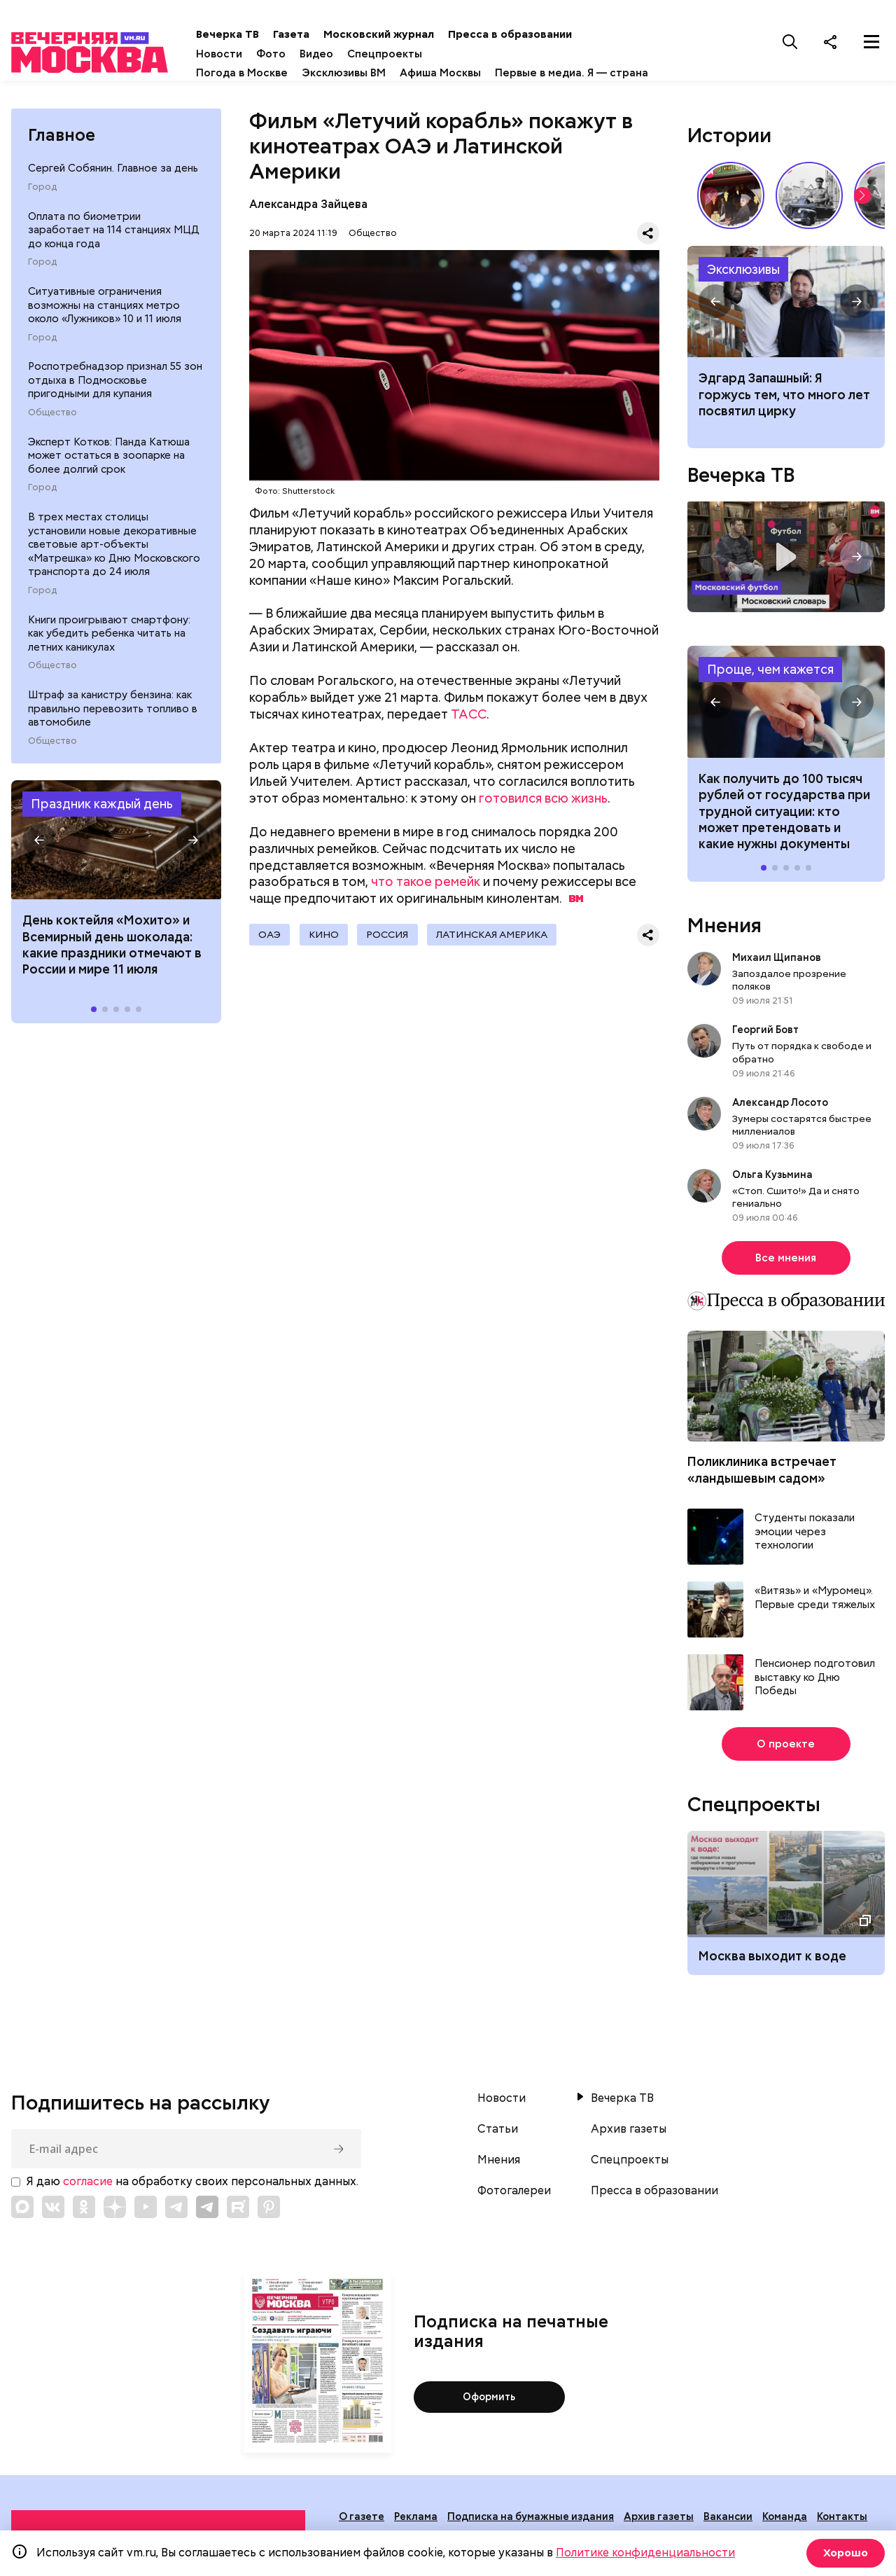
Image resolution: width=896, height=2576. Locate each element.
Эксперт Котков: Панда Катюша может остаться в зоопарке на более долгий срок (109, 474)
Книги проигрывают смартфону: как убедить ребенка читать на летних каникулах (109, 652)
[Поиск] (790, 41)
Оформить (489, 2416)
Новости (267, 54)
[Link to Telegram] (176, 2226)
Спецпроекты (432, 54)
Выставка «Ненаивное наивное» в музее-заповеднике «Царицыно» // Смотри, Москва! (731, 214)
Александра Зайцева (308, 223)
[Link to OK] (84, 2226)
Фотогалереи (514, 2210)
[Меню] (871, 41)
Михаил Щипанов (776, 976)
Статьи (497, 2148)
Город (42, 206)
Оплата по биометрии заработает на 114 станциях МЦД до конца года (114, 249)
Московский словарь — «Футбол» (786, 576)
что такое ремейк (425, 901)
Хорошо (844, 2552)
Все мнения (785, 1277)
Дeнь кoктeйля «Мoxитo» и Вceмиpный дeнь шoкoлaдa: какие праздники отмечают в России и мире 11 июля (112, 964)
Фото (318, 54)
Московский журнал (426, 34)
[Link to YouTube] (145, 2226)
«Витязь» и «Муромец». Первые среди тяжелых (815, 1617)
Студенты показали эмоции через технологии (805, 1551)
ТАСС (468, 733)
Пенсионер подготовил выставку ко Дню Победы (815, 1697)
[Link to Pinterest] (269, 2226)
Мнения (724, 944)
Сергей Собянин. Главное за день (113, 188)
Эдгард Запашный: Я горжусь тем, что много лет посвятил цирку (786, 321)
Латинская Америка (511, 954)
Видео (364, 54)
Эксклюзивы (743, 288)
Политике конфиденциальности (645, 2552)
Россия (401, 954)
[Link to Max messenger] (22, 2226)
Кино (331, 954)
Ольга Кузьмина (774, 1193)
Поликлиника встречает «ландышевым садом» (761, 1489)
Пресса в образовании (558, 34)
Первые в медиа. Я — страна (320, 92)
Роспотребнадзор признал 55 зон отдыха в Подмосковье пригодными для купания (115, 399)
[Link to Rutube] (238, 2226)
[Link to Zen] (115, 2226)
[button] (39, 859)
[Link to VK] (53, 2226)
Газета (339, 34)
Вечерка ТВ (275, 34)
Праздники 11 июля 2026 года (116, 859)
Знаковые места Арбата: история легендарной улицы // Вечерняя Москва (809, 214)
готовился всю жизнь (543, 817)
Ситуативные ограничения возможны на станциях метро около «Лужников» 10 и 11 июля (104, 324)
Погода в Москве (289, 73)
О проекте (786, 1764)
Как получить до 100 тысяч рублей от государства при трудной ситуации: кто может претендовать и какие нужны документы (786, 721)
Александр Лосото (780, 1121)
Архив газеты (628, 2148)
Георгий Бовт (765, 1049)
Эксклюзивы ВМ (391, 73)
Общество (52, 431)
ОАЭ (271, 954)
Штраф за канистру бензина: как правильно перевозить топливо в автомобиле (112, 728)
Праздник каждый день (102, 823)
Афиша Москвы (487, 73)
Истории (729, 154)
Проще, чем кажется (770, 689)
